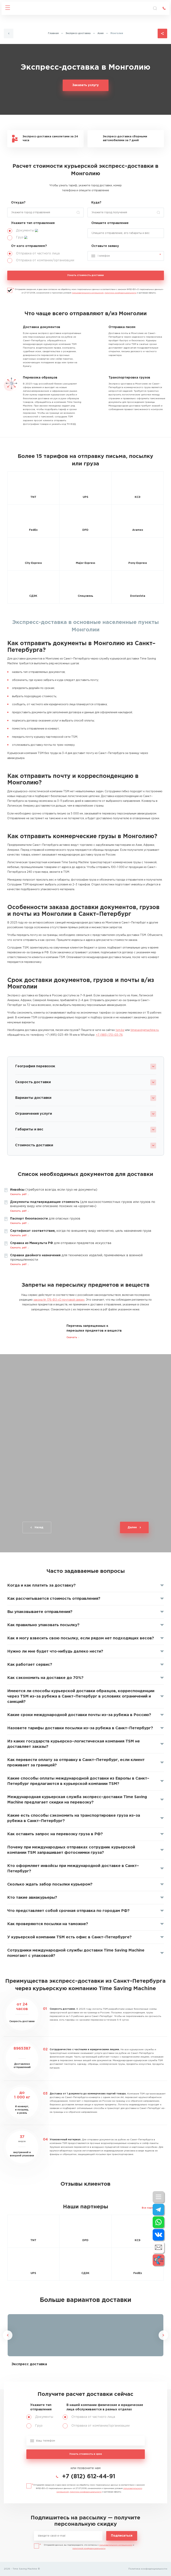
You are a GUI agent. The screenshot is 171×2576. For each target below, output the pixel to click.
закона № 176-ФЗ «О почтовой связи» (59, 1300)
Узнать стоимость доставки (85, 275)
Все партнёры (151, 2208)
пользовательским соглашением (115, 2545)
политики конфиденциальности (120, 293)
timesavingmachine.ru (144, 1030)
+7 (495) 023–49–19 (58, 1035)
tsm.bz (120, 1030)
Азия (100, 33)
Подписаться (121, 2535)
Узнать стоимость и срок (85, 2454)
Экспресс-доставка (78, 33)
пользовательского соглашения (88, 293)
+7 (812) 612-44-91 (88, 2476)
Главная (53, 33)
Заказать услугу (85, 85)
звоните (54, 872)
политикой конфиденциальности (88, 2548)
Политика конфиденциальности (147, 2569)
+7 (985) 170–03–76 (109, 1035)
